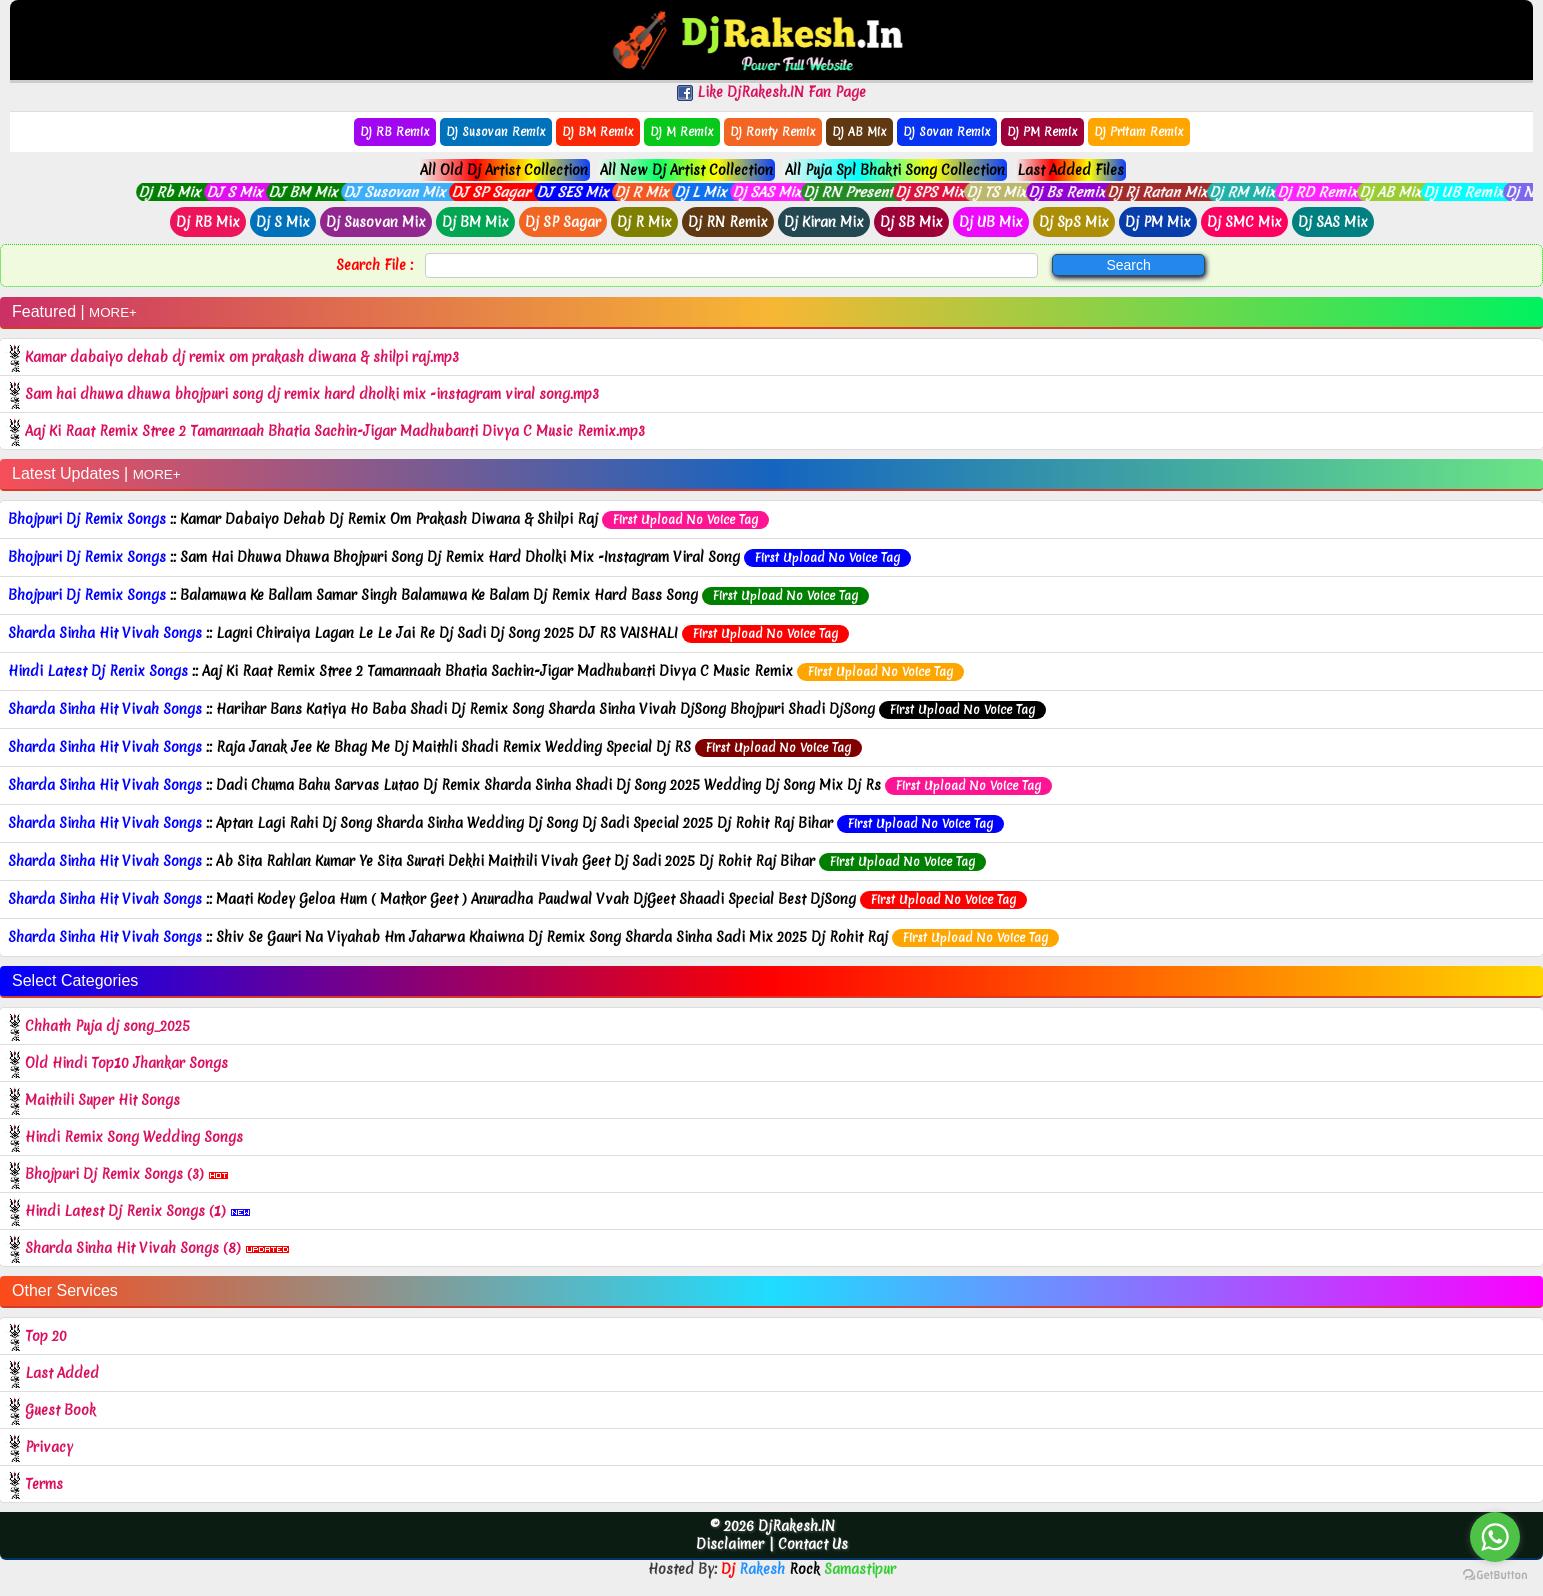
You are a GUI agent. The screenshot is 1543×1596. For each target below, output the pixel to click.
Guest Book (60, 1410)
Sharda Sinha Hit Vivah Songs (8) (157, 1248)
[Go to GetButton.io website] (1495, 1575)
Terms (44, 1484)
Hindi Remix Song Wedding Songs (136, 1137)
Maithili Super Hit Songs (104, 1100)
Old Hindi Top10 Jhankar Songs (128, 1063)
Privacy (49, 1447)
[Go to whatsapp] (1495, 1537)
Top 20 (46, 1336)
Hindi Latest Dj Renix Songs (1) (138, 1211)
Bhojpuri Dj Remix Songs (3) (127, 1174)
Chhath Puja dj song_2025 (109, 1026)
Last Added (62, 1373)
